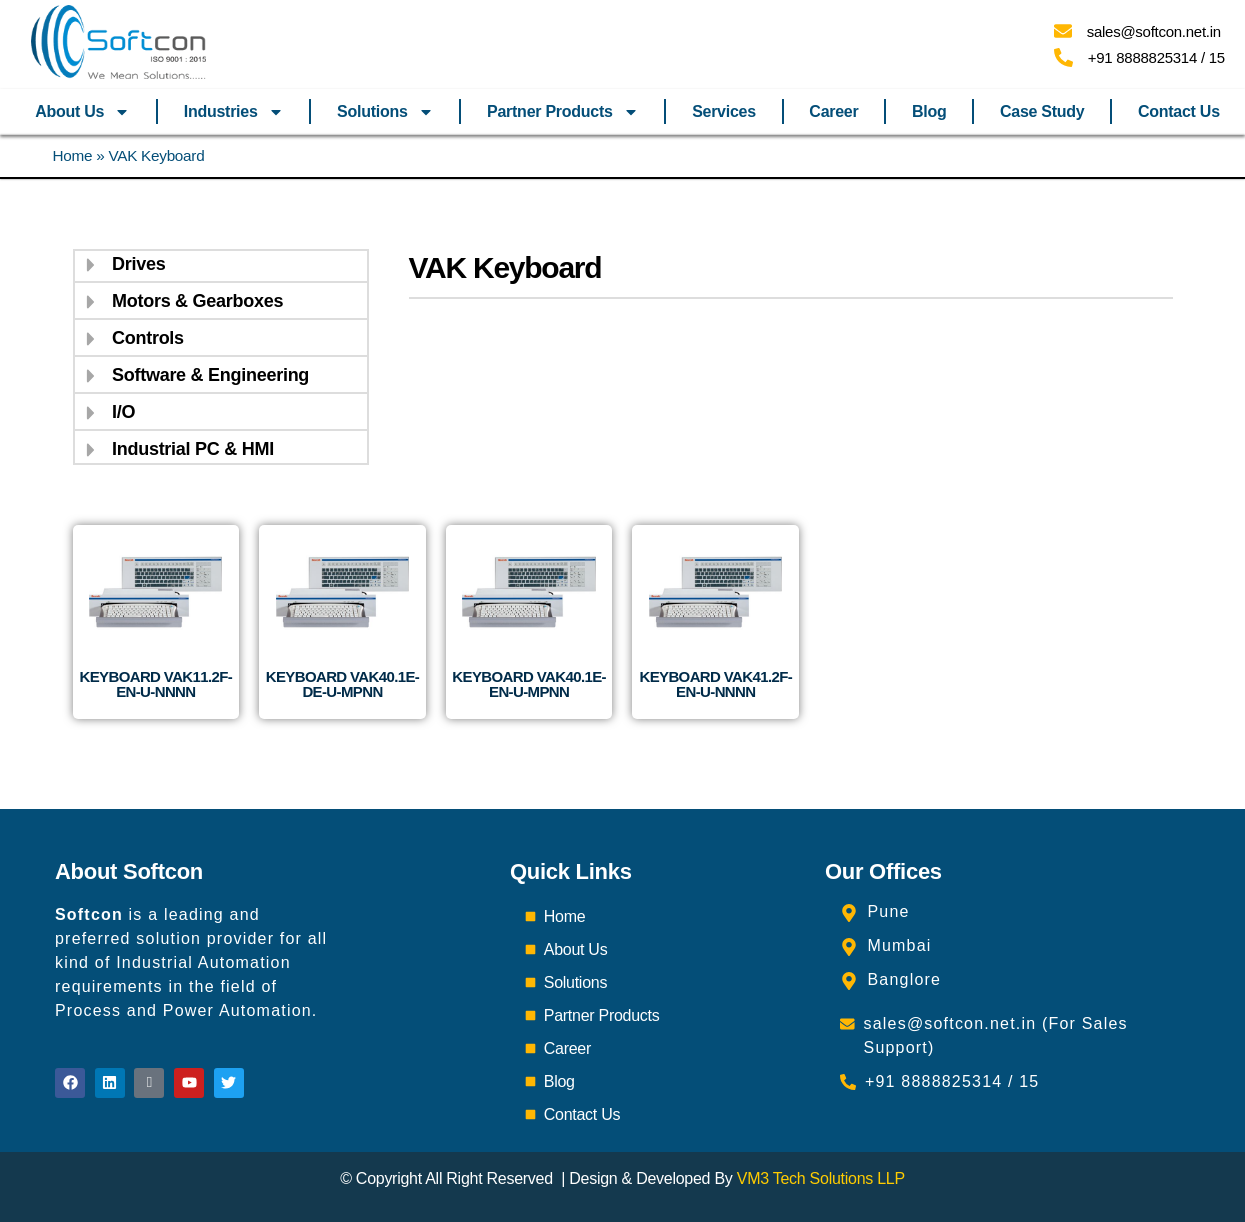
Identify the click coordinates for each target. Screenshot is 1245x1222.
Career (833, 111)
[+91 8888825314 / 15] (1063, 57)
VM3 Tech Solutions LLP (821, 1178)
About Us (82, 112)
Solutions (385, 112)
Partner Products (563, 112)
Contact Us (1179, 111)
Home (73, 155)
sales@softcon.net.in (1154, 31)
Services (724, 111)
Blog (929, 111)
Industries (234, 112)
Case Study (1042, 111)
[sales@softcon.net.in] (1063, 31)
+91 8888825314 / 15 (1156, 57)
